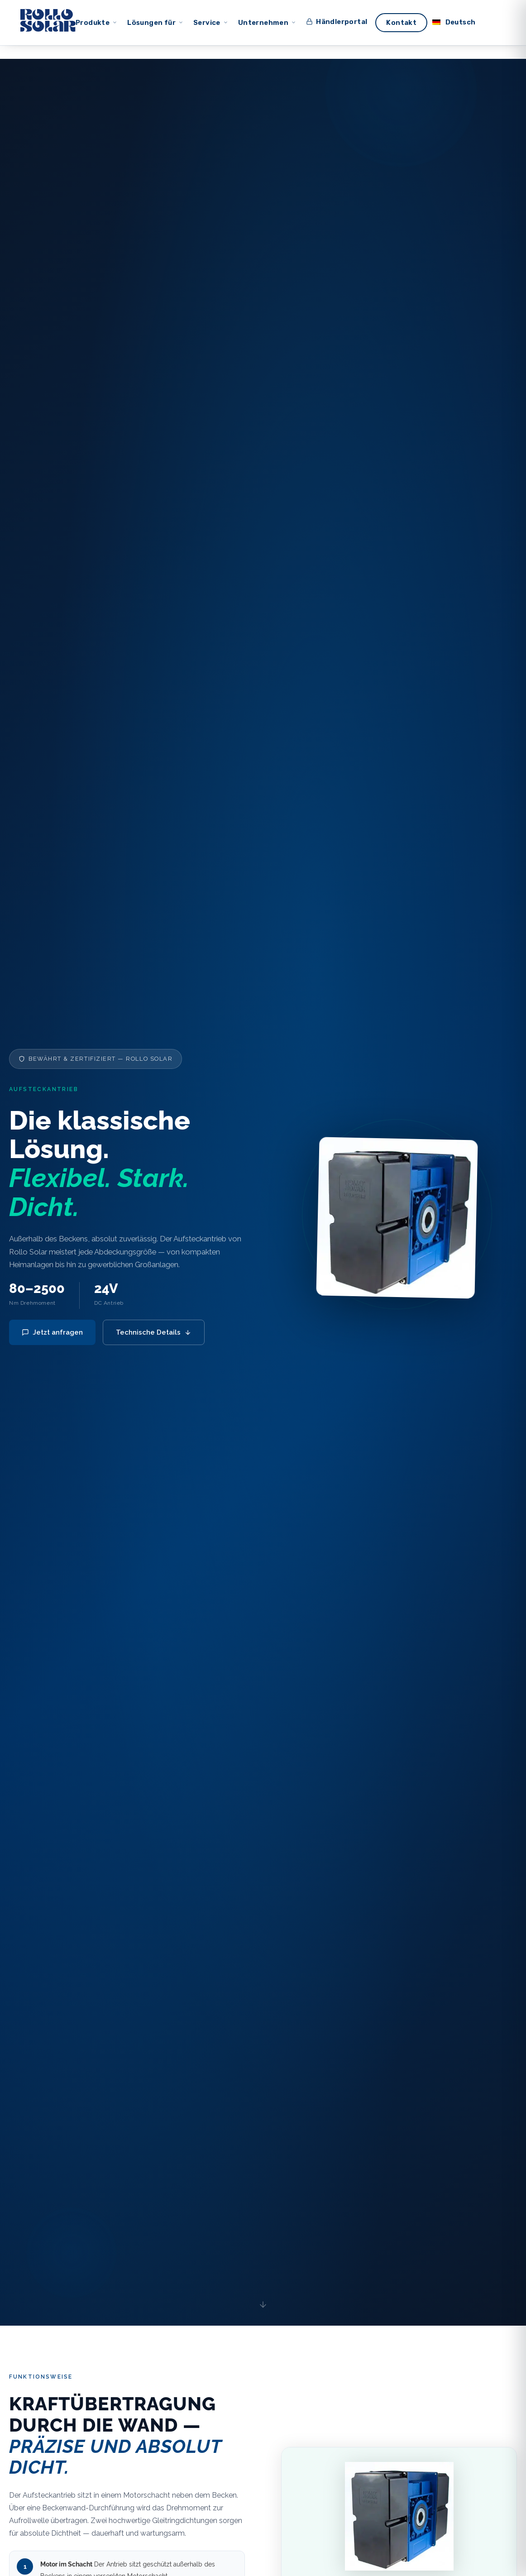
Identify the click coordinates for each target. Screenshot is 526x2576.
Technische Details (153, 1332)
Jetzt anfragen (52, 1332)
